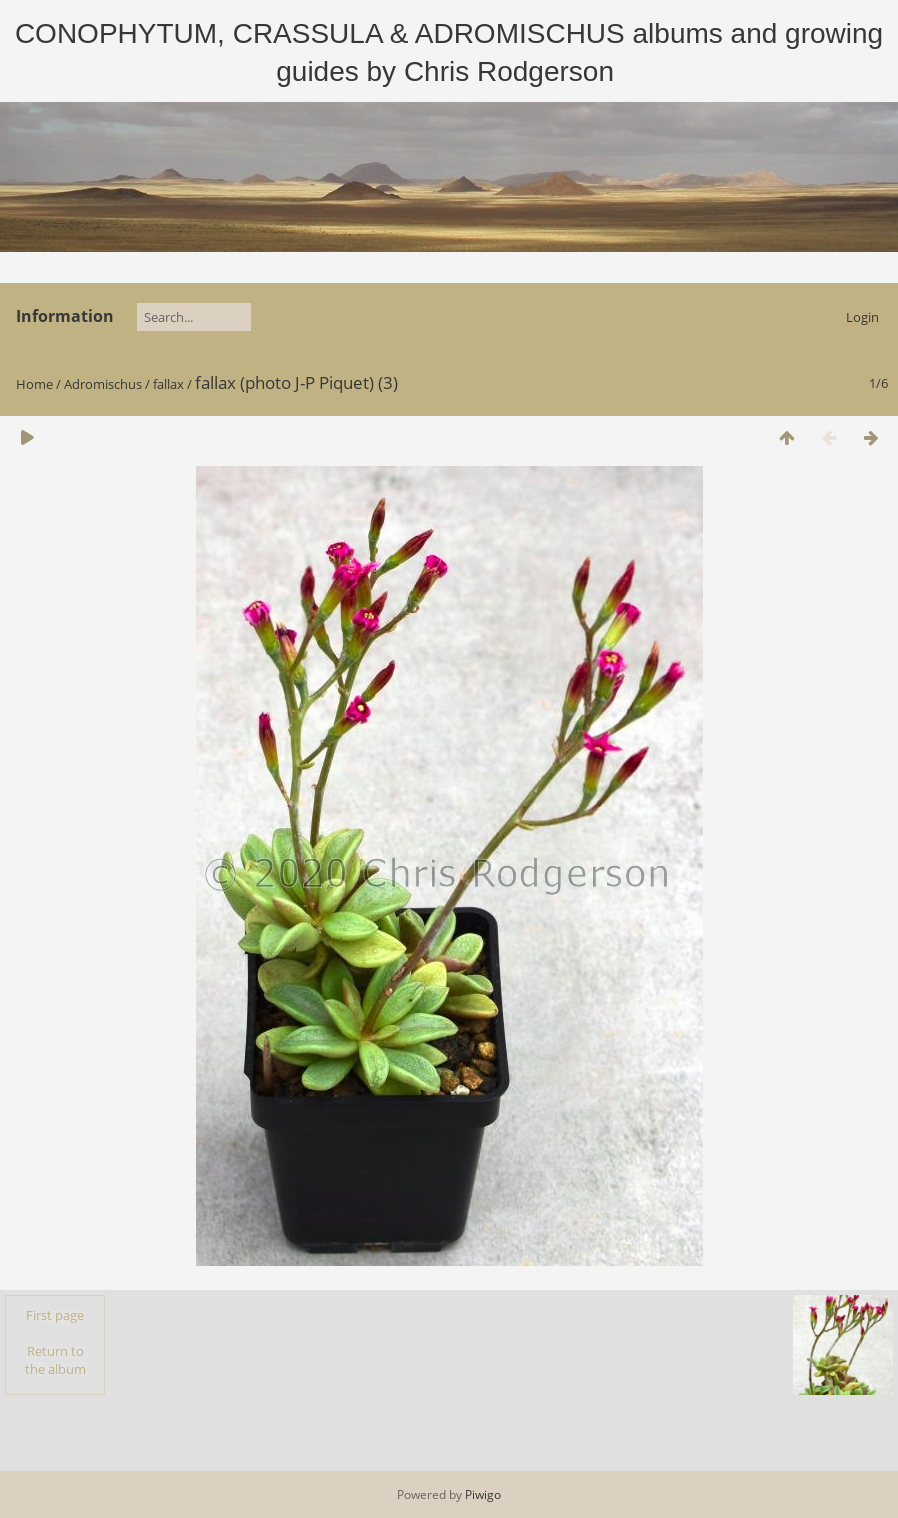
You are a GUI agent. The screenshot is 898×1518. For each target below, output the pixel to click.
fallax (168, 384)
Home (34, 384)
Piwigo (483, 1494)
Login (862, 317)
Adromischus (103, 384)
